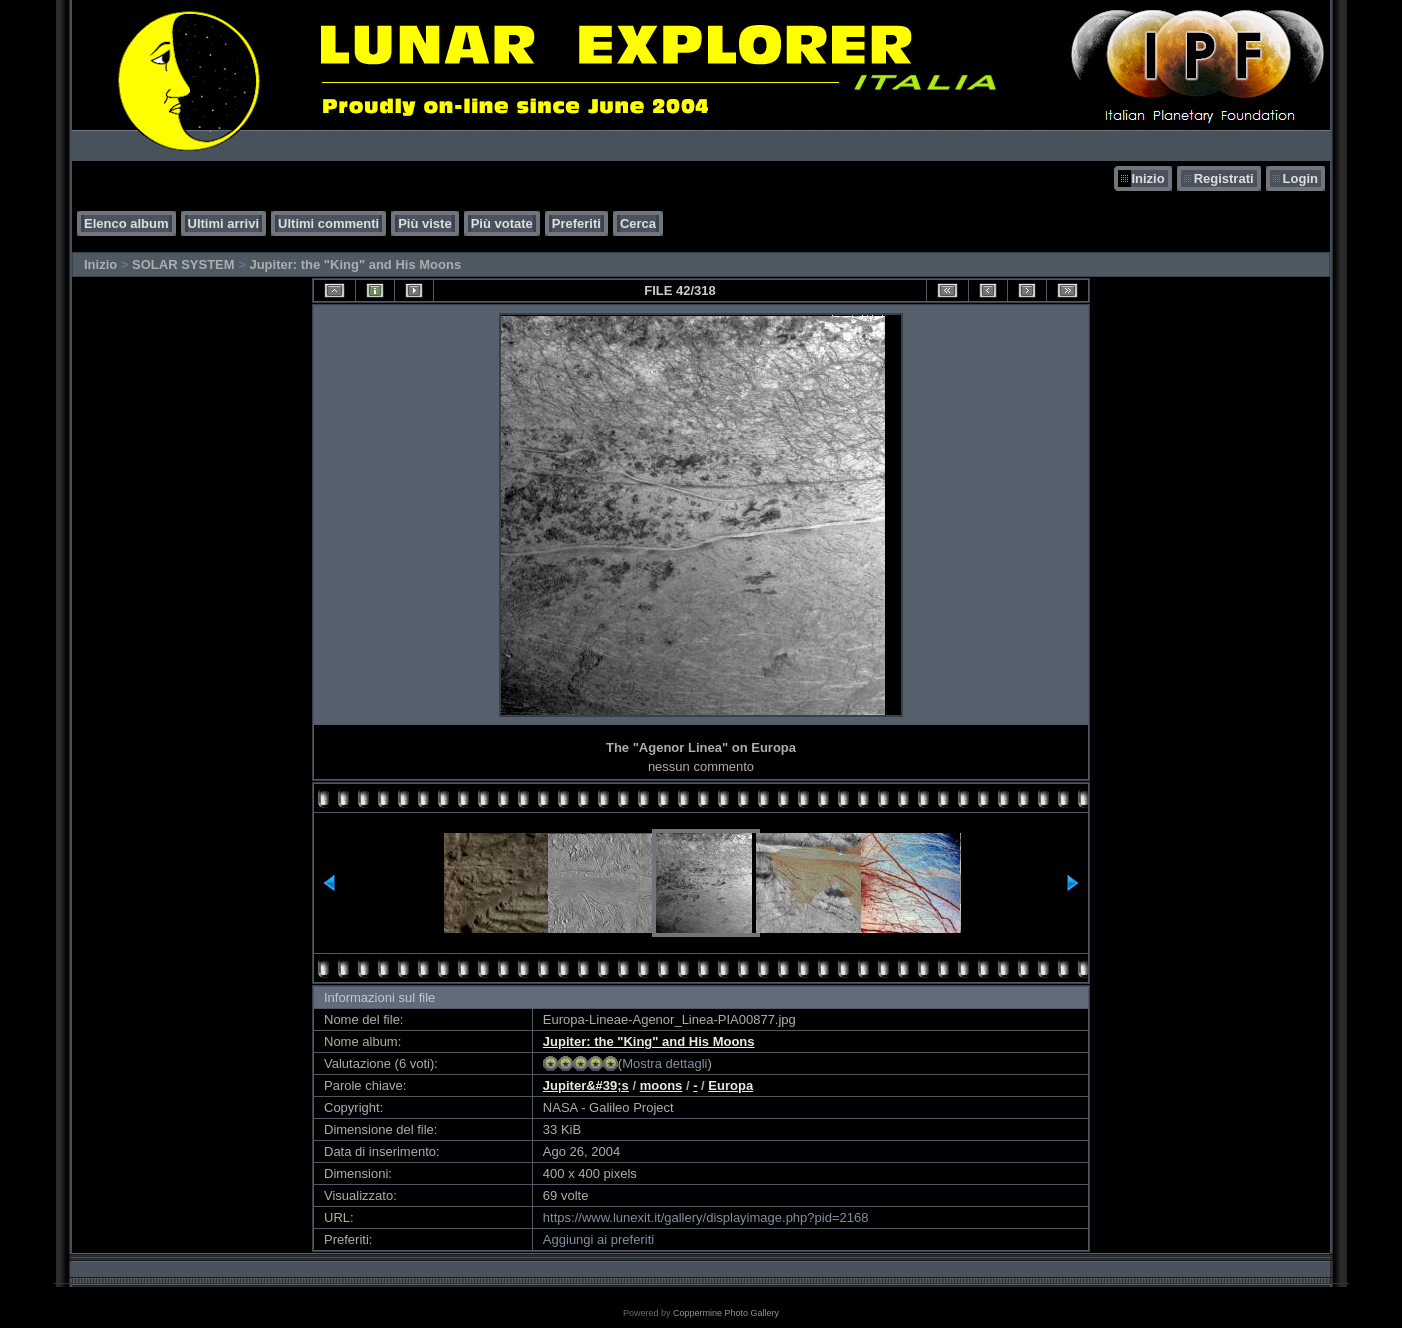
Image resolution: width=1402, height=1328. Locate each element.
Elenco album (126, 223)
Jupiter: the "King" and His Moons (355, 264)
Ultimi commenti (328, 223)
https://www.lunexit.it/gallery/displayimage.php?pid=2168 (706, 1217)
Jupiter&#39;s (586, 1085)
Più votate (502, 223)
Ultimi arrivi (224, 223)
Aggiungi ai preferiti (598, 1239)
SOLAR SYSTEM (183, 264)
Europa (730, 1085)
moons (661, 1085)
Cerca (638, 223)
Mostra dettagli (664, 1063)
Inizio (1147, 178)
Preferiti (576, 223)
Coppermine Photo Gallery (726, 1313)
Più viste (424, 223)
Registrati (1224, 178)
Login (1300, 178)
